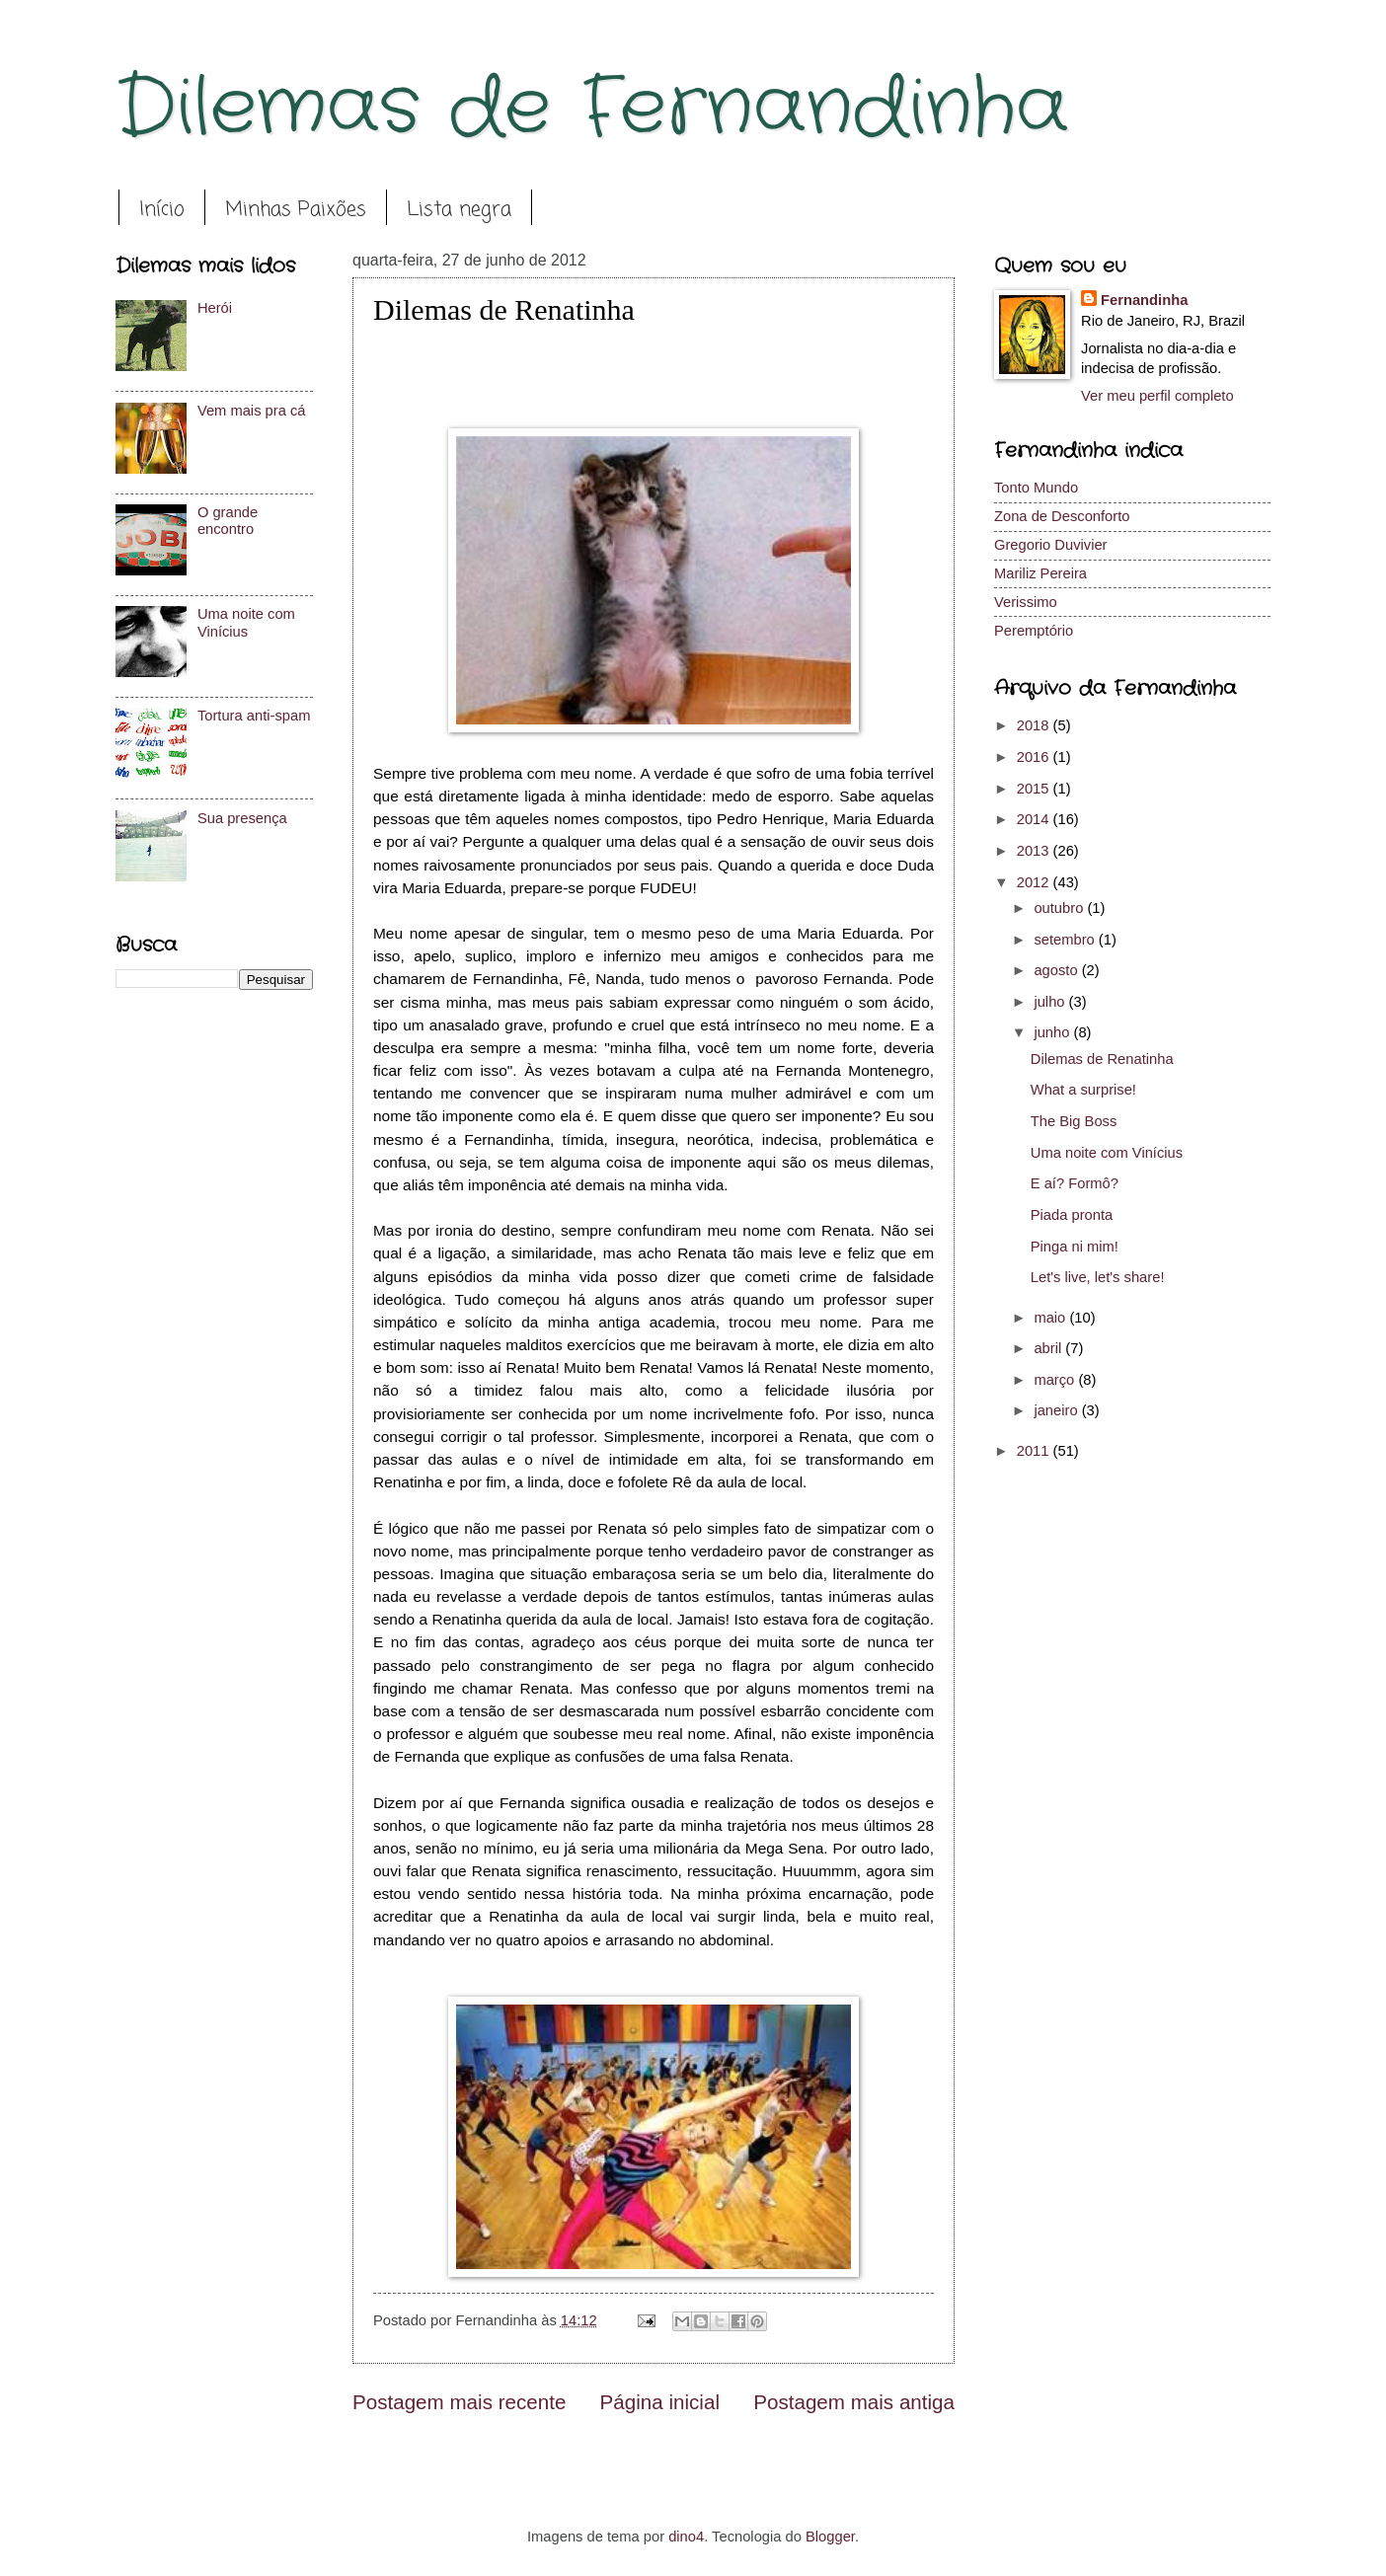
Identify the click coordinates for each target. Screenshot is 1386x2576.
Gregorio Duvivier (1051, 545)
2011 (1035, 1451)
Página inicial (660, 2401)
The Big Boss (1074, 1121)
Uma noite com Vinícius (246, 623)
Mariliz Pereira (1040, 573)
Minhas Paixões (295, 209)
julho (1051, 1002)
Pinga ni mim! (1074, 1246)
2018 (1035, 725)
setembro (1066, 939)
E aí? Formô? (1074, 1183)
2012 (1035, 882)
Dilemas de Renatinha (1102, 1059)
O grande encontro (227, 521)
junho (1053, 1032)
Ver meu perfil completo (1157, 396)
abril (1049, 1348)
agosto (1057, 970)
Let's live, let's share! (1098, 1277)
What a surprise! (1083, 1090)
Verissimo (1025, 602)
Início (162, 209)
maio (1051, 1318)
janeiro (1057, 1410)
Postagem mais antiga (854, 2401)
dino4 (686, 2536)
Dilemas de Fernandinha (592, 108)
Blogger (830, 2536)
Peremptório (1033, 631)
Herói (214, 308)
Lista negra (459, 209)
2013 (1035, 851)
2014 (1035, 819)
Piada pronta (1072, 1215)
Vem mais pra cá (251, 410)
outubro (1060, 908)
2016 (1035, 757)
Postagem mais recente (459, 2401)
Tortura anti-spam (254, 715)
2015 (1035, 788)
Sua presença (242, 818)
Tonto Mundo (1036, 487)
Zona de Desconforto (1061, 516)
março (1056, 1380)
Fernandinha (1144, 300)
